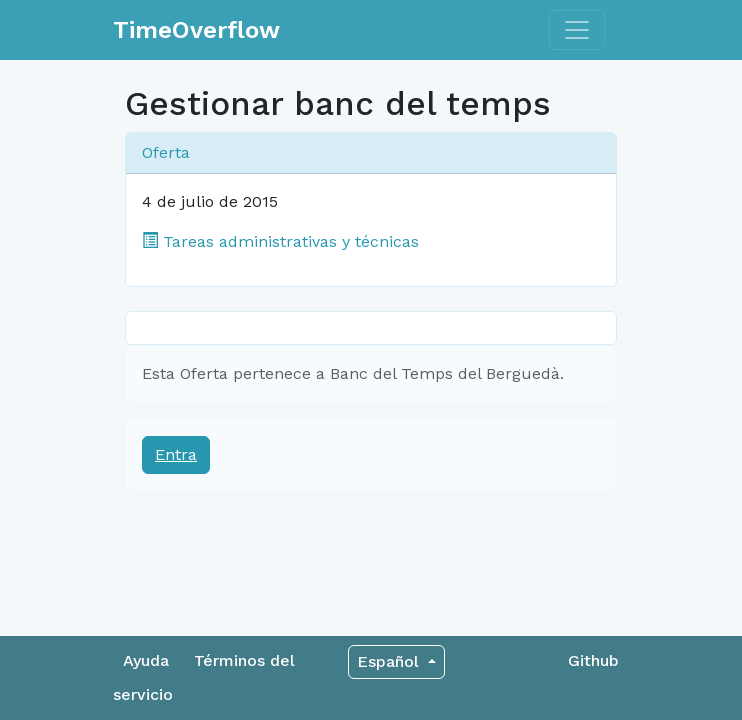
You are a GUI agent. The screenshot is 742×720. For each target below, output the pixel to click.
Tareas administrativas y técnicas (280, 241)
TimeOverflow (196, 30)
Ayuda (146, 660)
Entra (176, 454)
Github (593, 660)
